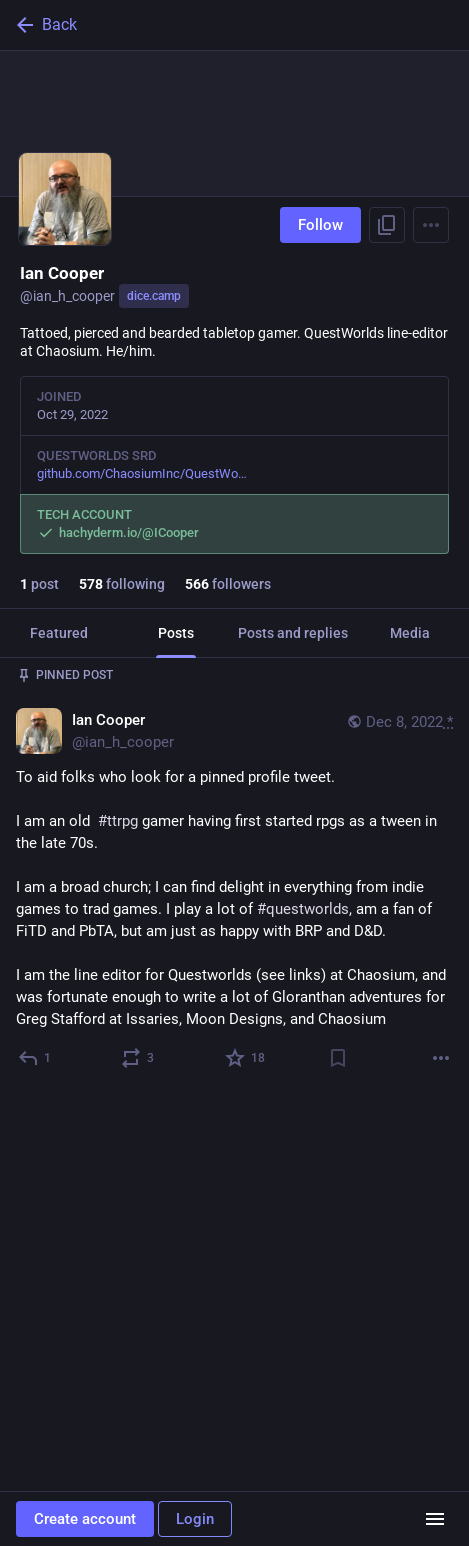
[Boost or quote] (138, 1058)
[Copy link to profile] (387, 225)
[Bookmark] (338, 1058)
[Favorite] (246, 1058)
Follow (320, 225)
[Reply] (35, 1058)
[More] (441, 1058)
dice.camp (154, 296)
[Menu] (431, 225)
